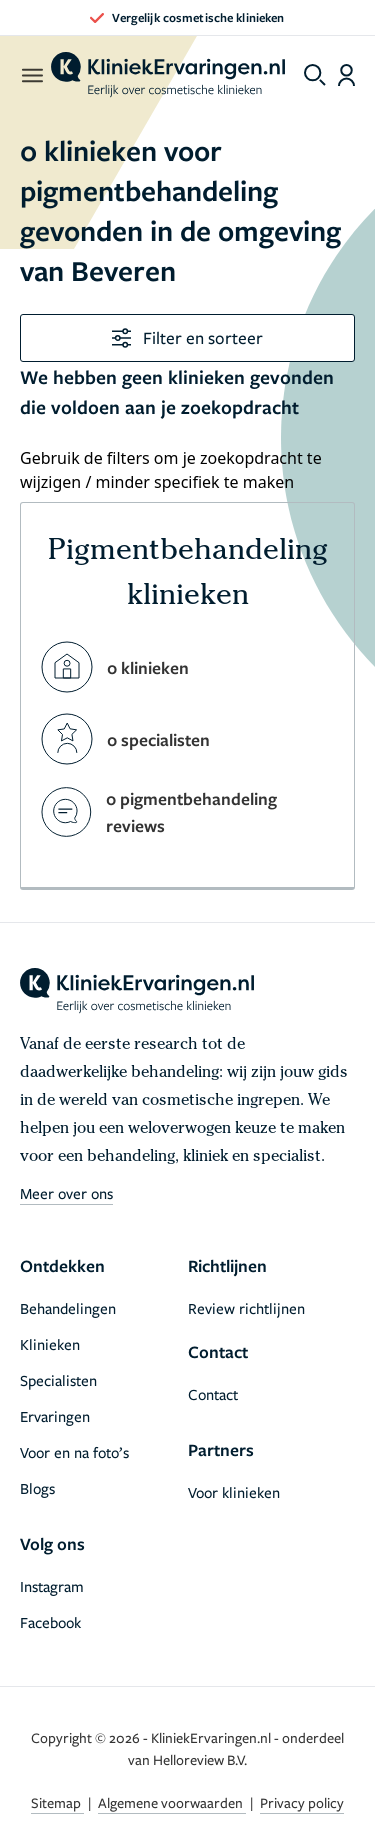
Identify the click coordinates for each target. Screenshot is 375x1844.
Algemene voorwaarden (172, 1802)
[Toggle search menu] (315, 75)
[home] (168, 75)
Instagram (52, 1586)
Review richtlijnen (246, 1308)
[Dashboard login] (346, 75)
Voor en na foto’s (74, 1452)
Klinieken (50, 1344)
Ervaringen (55, 1416)
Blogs (37, 1488)
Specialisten (58, 1380)
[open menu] (31, 75)
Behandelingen (68, 1308)
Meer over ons (66, 1193)
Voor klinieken (234, 1492)
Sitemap (57, 1802)
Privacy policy (302, 1802)
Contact (213, 1394)
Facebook (50, 1622)
